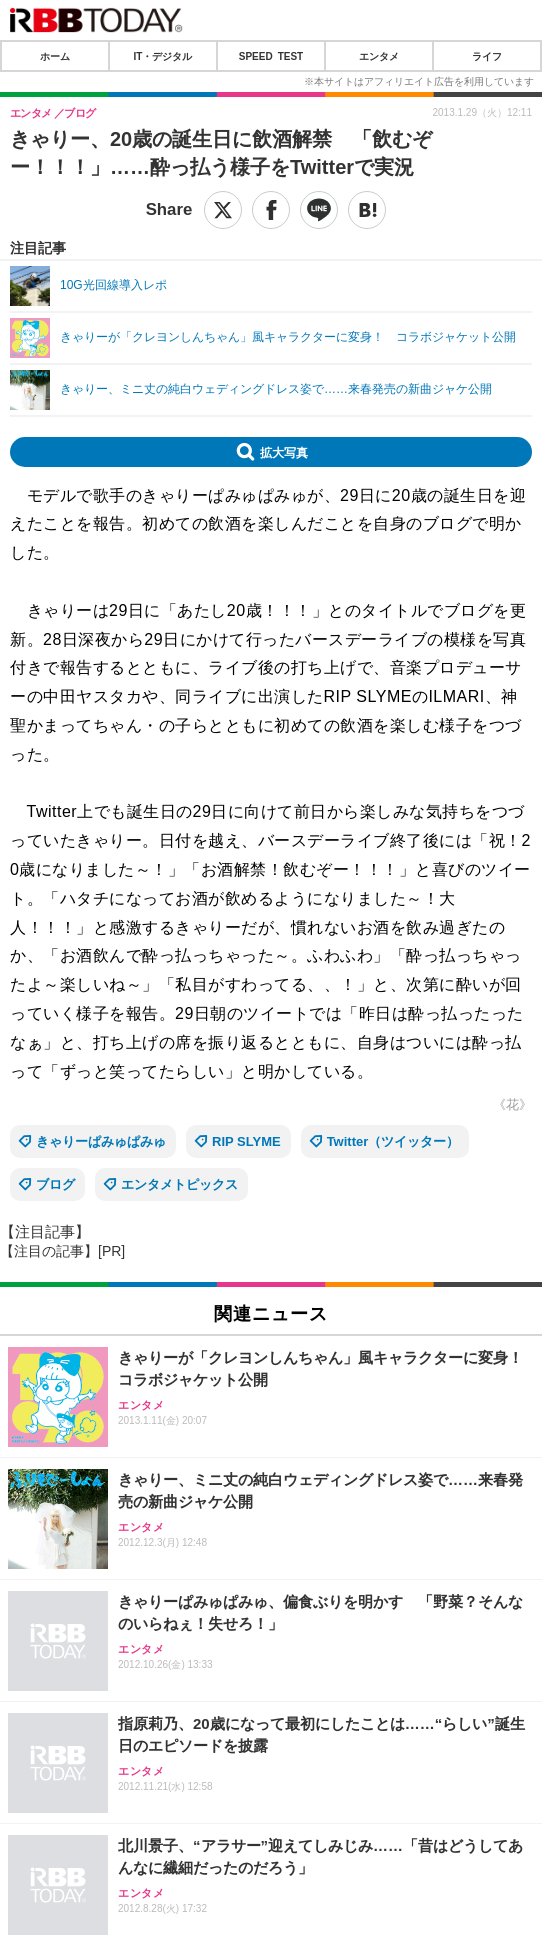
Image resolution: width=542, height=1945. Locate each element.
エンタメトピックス (179, 1184)
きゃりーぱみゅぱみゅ (101, 1141)
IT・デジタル (163, 56)
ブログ (55, 1184)
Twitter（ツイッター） (393, 1141)
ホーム (55, 56)
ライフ (487, 56)
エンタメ (379, 56)
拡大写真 (284, 452)
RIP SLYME (246, 1141)
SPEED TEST (271, 56)
